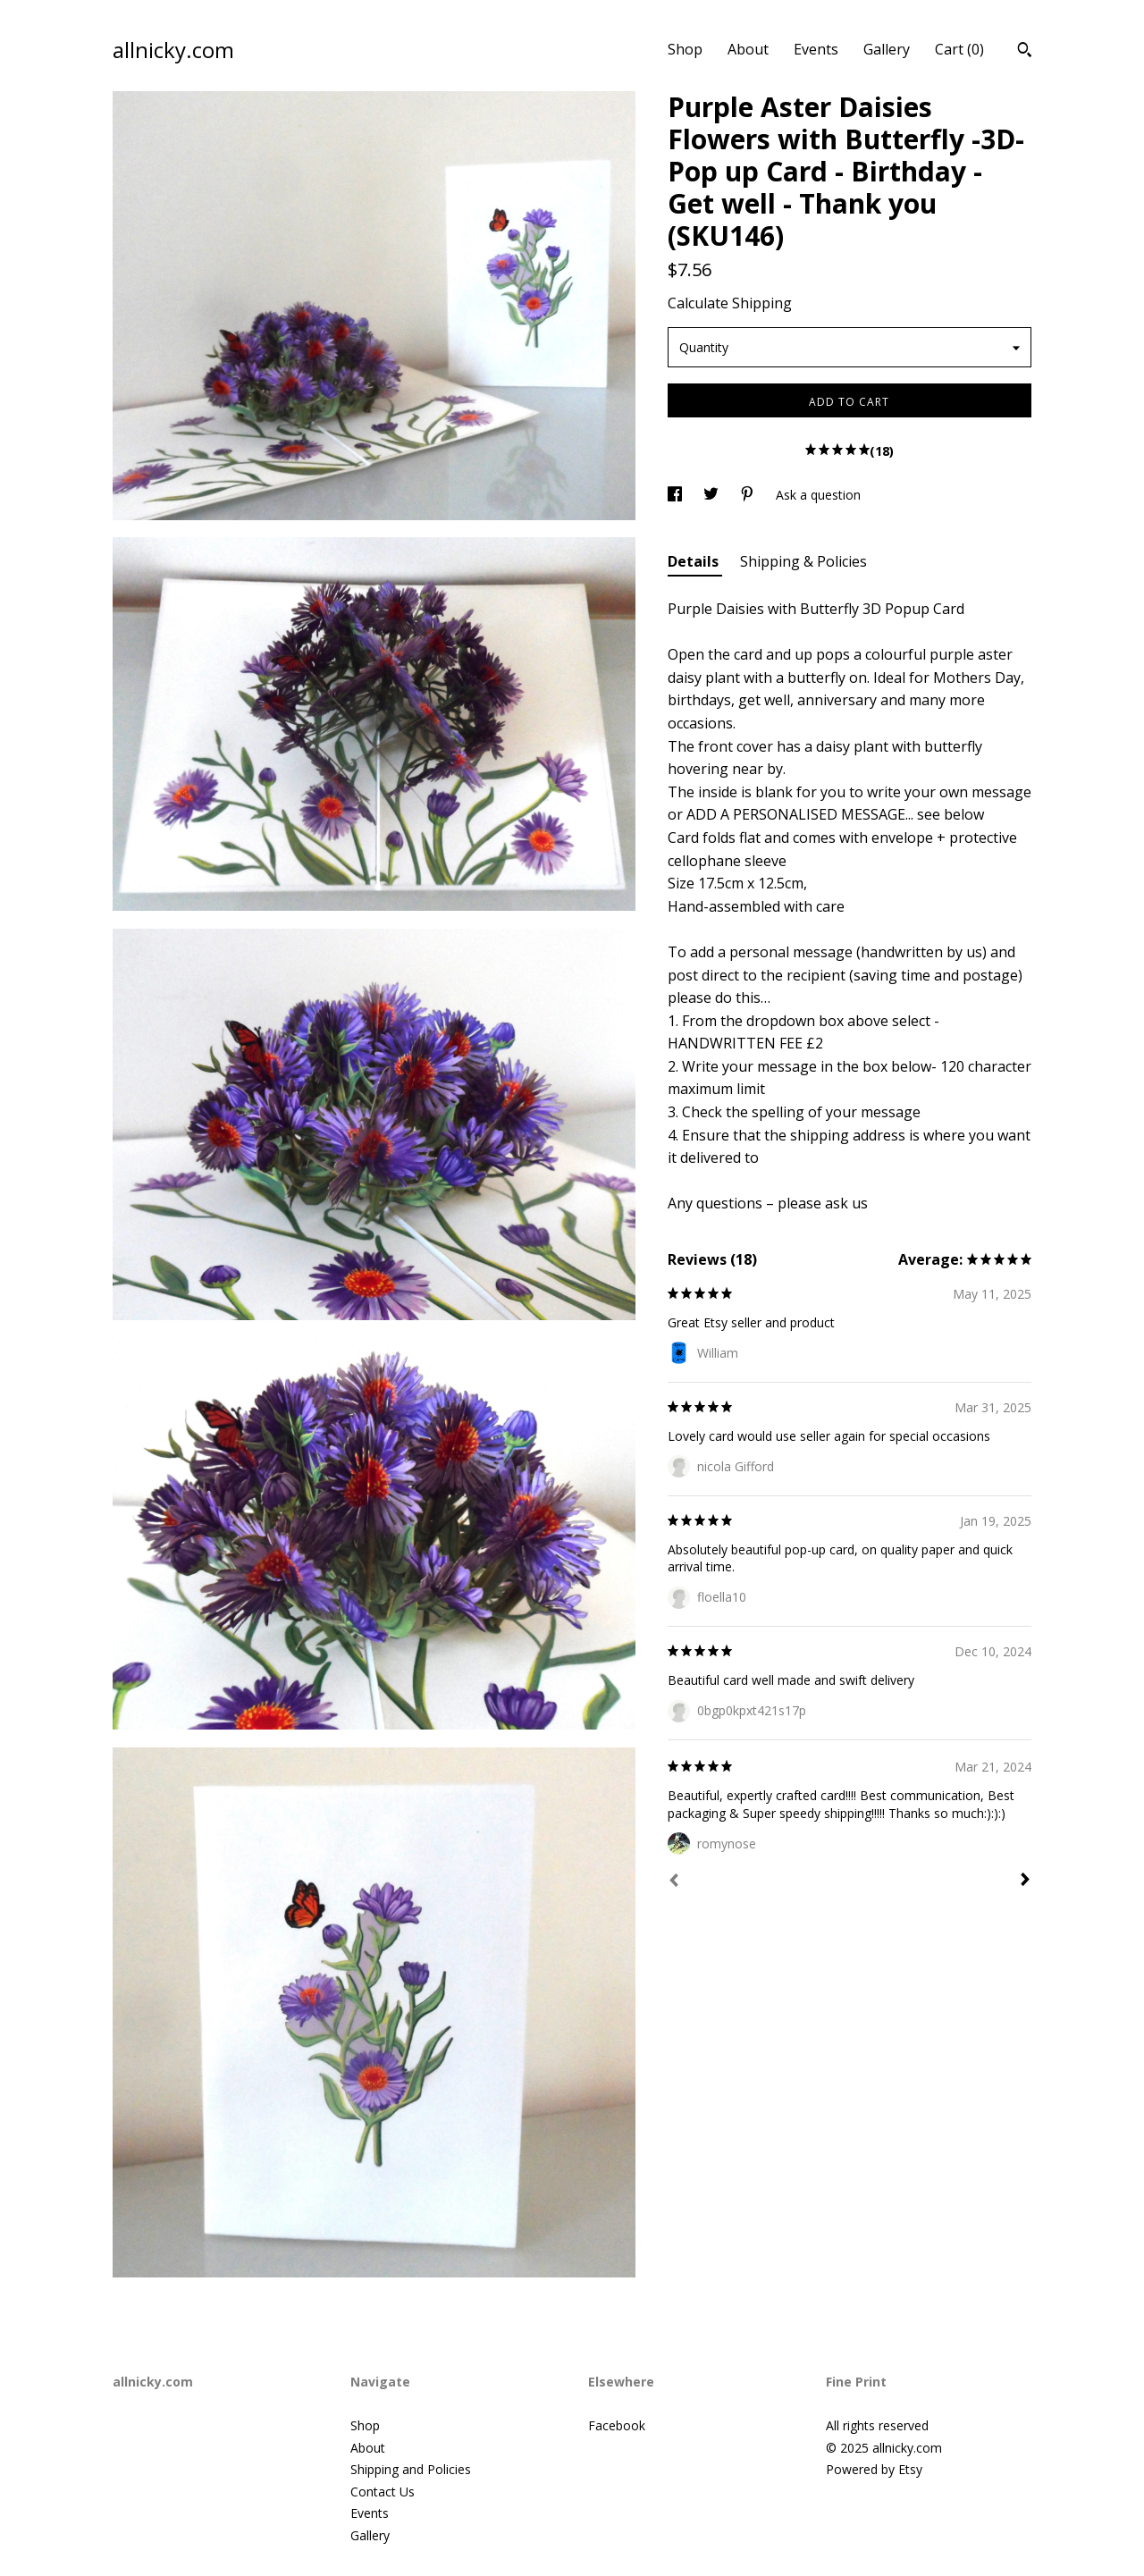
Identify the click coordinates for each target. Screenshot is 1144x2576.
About (748, 49)
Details (695, 561)
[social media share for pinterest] (749, 494)
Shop (685, 49)
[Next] (1025, 1881)
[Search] (1024, 52)
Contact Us (382, 2491)
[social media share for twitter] (712, 494)
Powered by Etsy (874, 2469)
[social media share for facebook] (677, 494)
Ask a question (818, 494)
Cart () (959, 49)
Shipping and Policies (410, 2469)
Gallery (886, 49)
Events (816, 49)
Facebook (616, 2425)
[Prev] (674, 1882)
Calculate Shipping (730, 303)
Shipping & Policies (803, 561)
